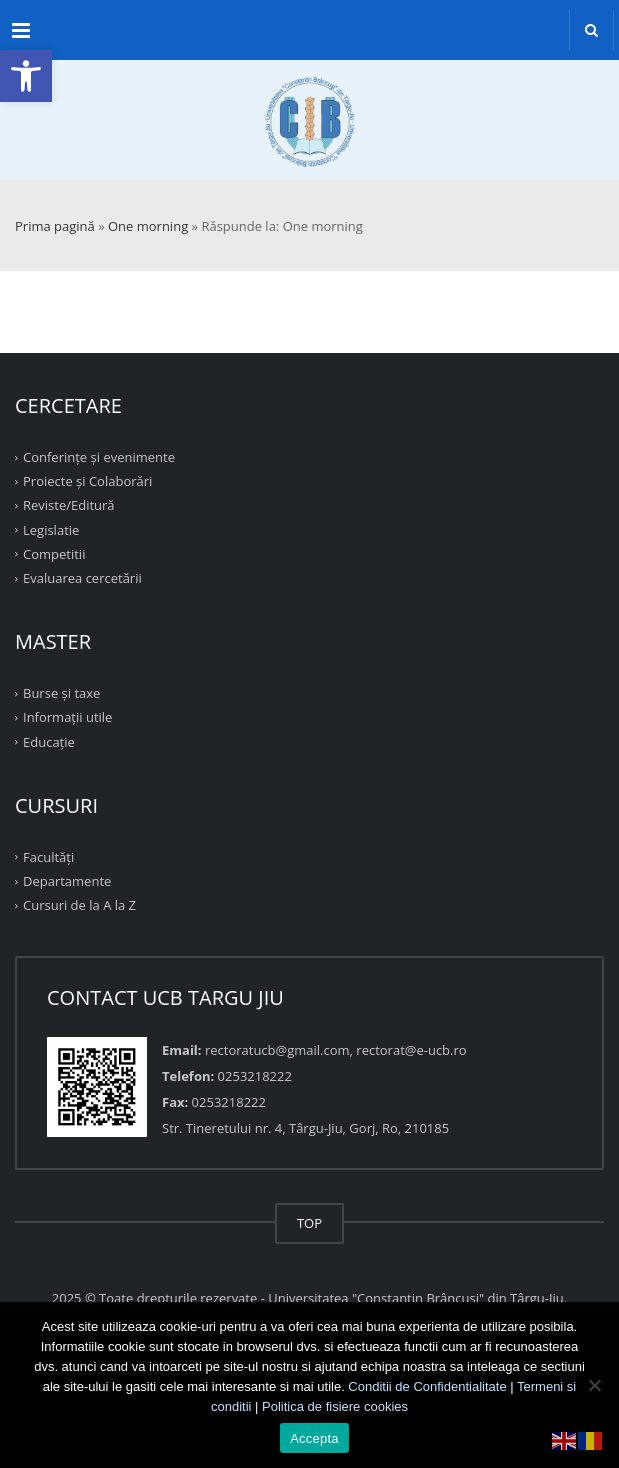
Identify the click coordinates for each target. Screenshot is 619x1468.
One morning (148, 226)
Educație (49, 741)
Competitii (54, 554)
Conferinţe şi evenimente (99, 457)
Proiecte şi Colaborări (87, 481)
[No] (594, 1385)
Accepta (314, 1438)
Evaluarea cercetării (82, 578)
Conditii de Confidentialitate (427, 1386)
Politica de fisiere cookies (335, 1406)
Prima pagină (55, 226)
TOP (309, 1223)
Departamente (67, 881)
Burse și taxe (61, 693)
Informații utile (67, 717)
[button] (26, 76)
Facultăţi (48, 857)
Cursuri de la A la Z (79, 905)
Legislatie (51, 529)
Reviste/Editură (69, 505)
